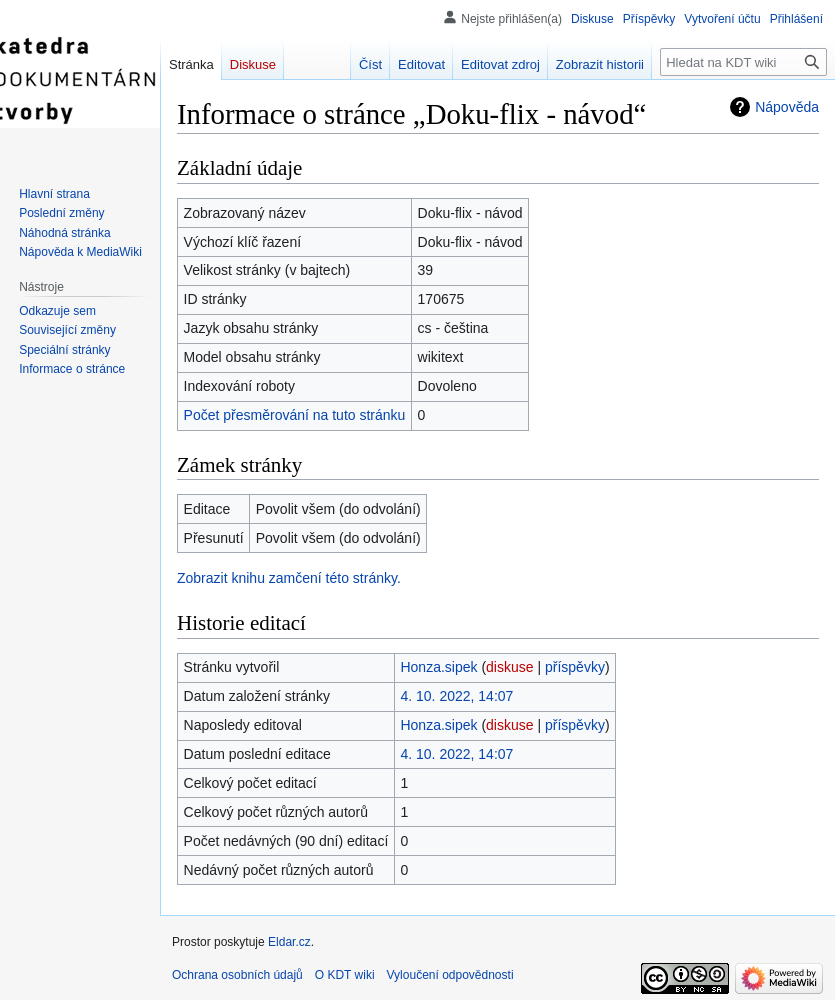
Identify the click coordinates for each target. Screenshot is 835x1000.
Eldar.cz (289, 942)
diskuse (509, 667)
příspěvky (575, 667)
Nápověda (787, 107)
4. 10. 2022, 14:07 (456, 696)
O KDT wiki (345, 975)
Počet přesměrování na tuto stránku (295, 415)
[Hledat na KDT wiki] (743, 62)
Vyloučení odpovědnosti (450, 975)
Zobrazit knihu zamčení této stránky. (289, 578)
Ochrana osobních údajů (237, 975)
